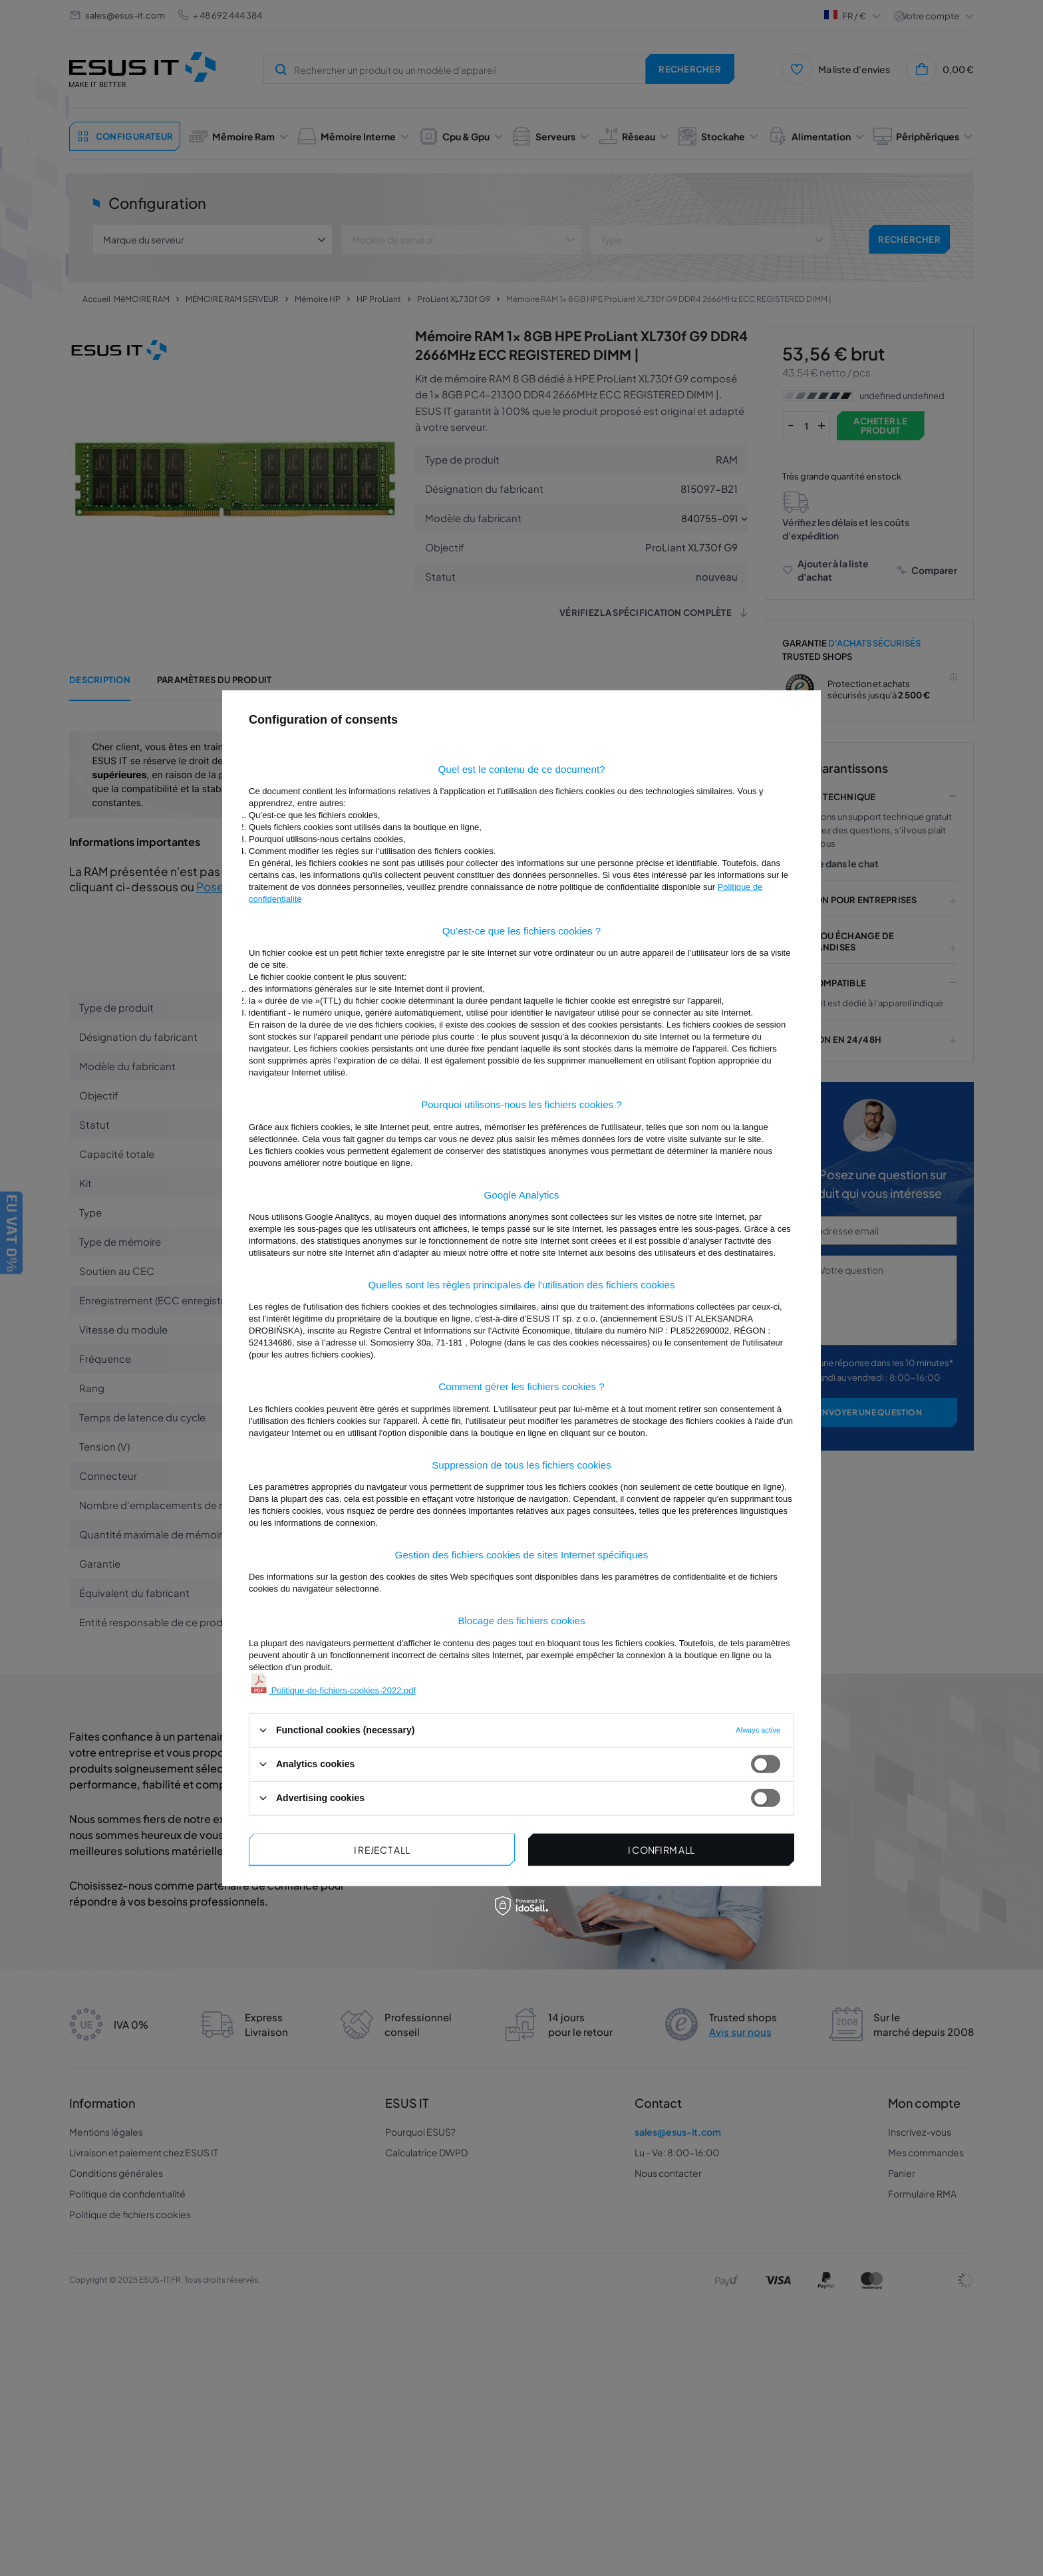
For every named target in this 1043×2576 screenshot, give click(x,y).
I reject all (382, 1850)
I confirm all (661, 1850)
